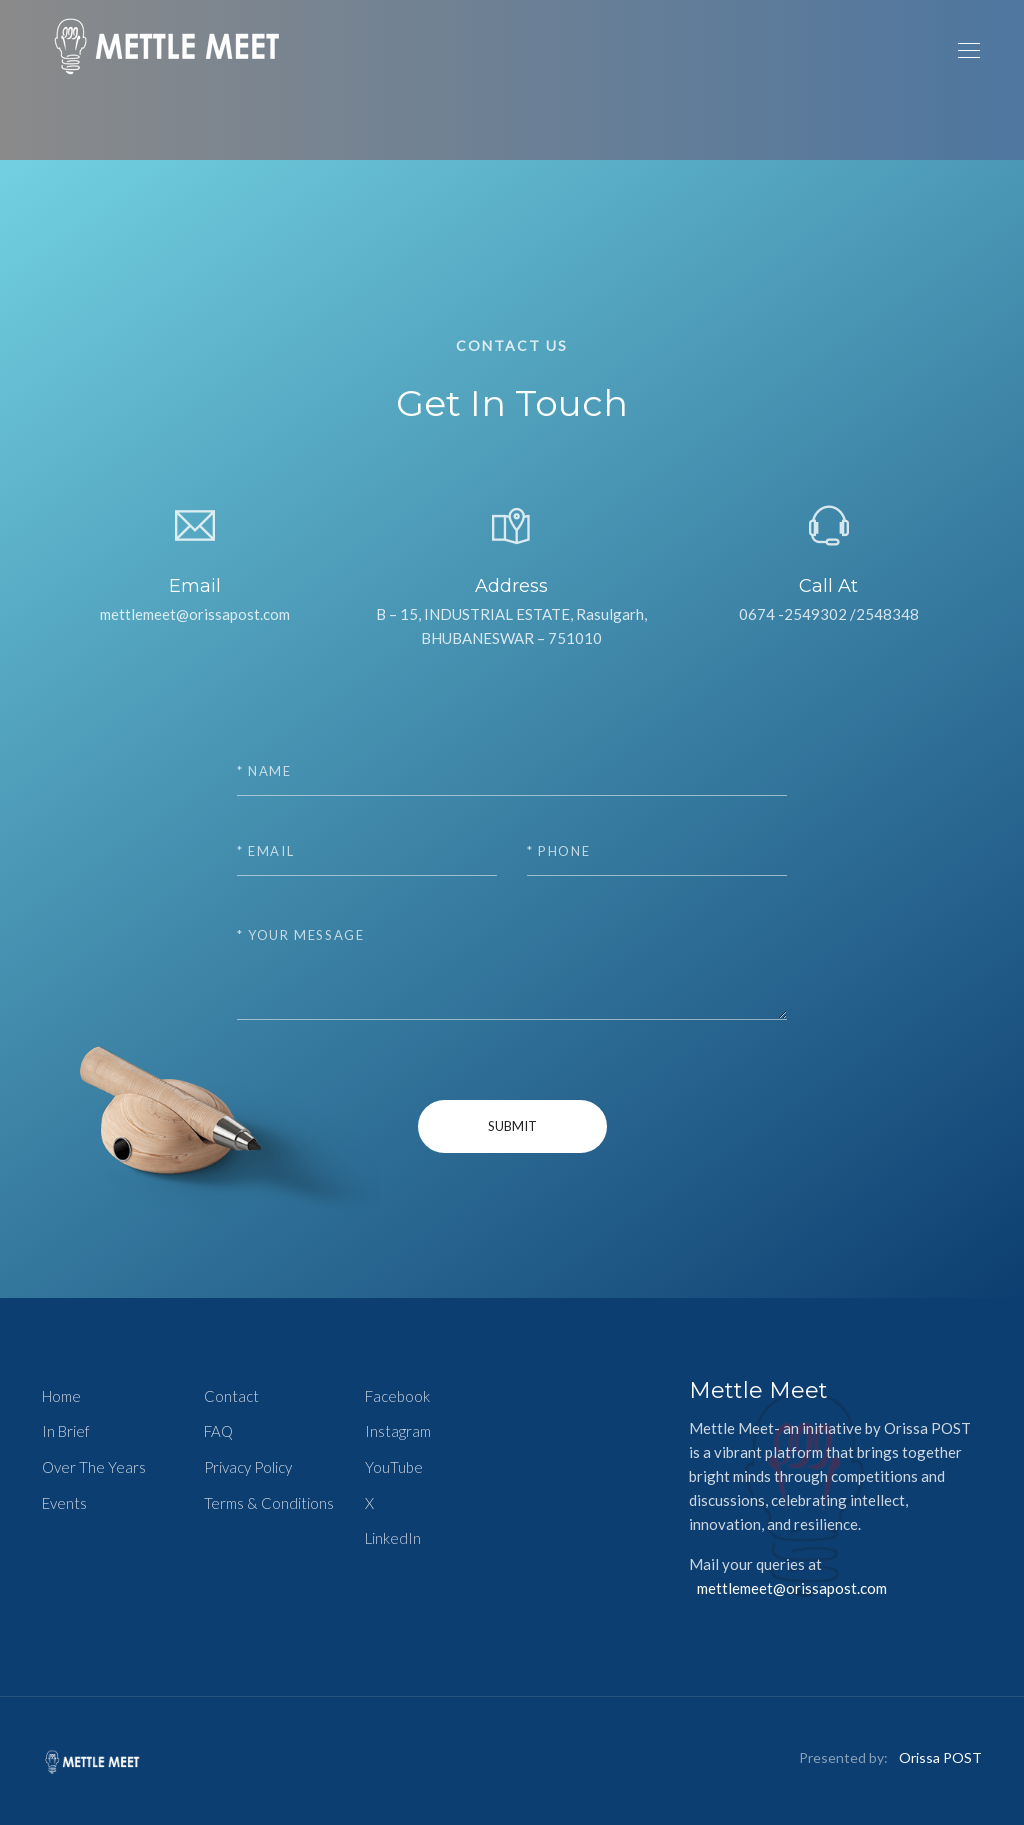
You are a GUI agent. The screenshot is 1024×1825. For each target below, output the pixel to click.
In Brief (66, 1431)
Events (64, 1503)
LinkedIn (393, 1538)
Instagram (398, 1431)
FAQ (218, 1431)
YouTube (394, 1467)
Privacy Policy (248, 1467)
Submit (512, 1126)
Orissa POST (940, 1757)
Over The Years (94, 1467)
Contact (231, 1396)
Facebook (397, 1396)
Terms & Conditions (269, 1503)
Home (61, 1396)
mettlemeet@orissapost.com (792, 1588)
